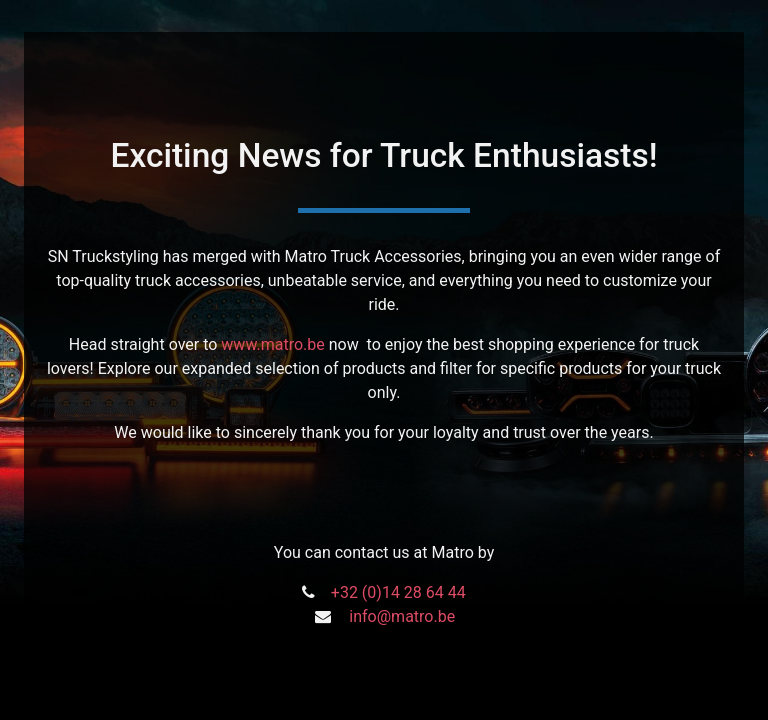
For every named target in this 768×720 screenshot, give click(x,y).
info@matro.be (402, 616)
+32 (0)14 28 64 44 (398, 592)
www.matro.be (272, 344)
